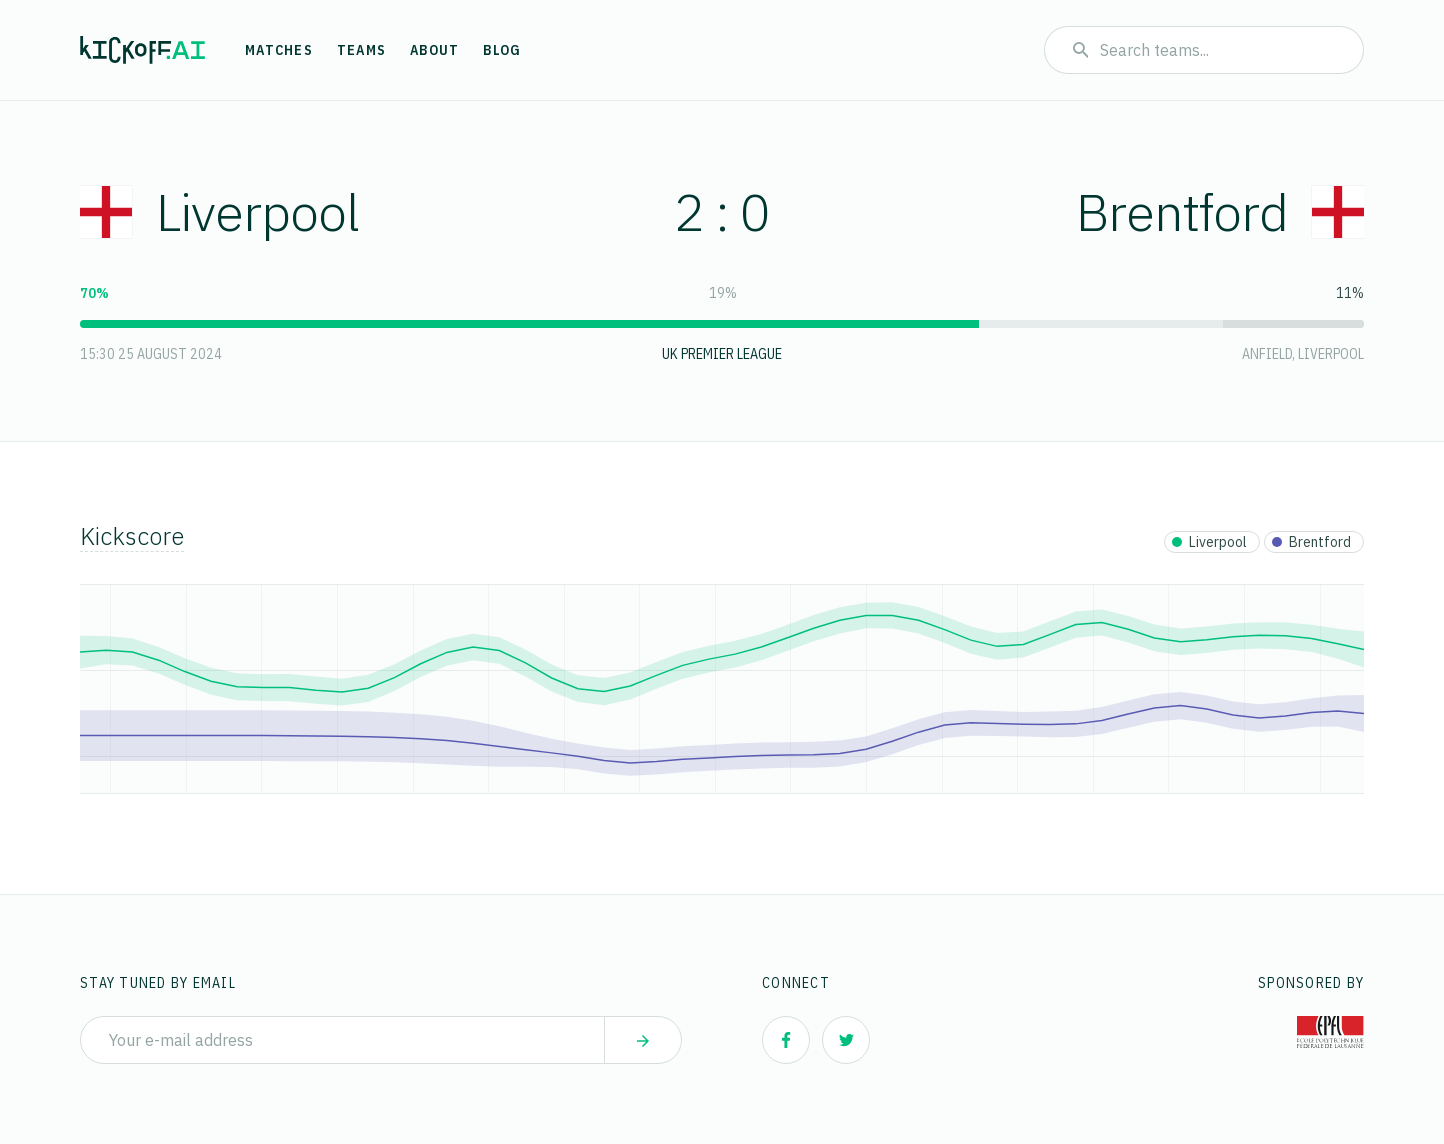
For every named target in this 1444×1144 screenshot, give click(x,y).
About (434, 50)
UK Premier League (722, 354)
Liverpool (219, 211)
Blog (502, 50)
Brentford (1220, 211)
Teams (361, 50)
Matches (279, 50)
